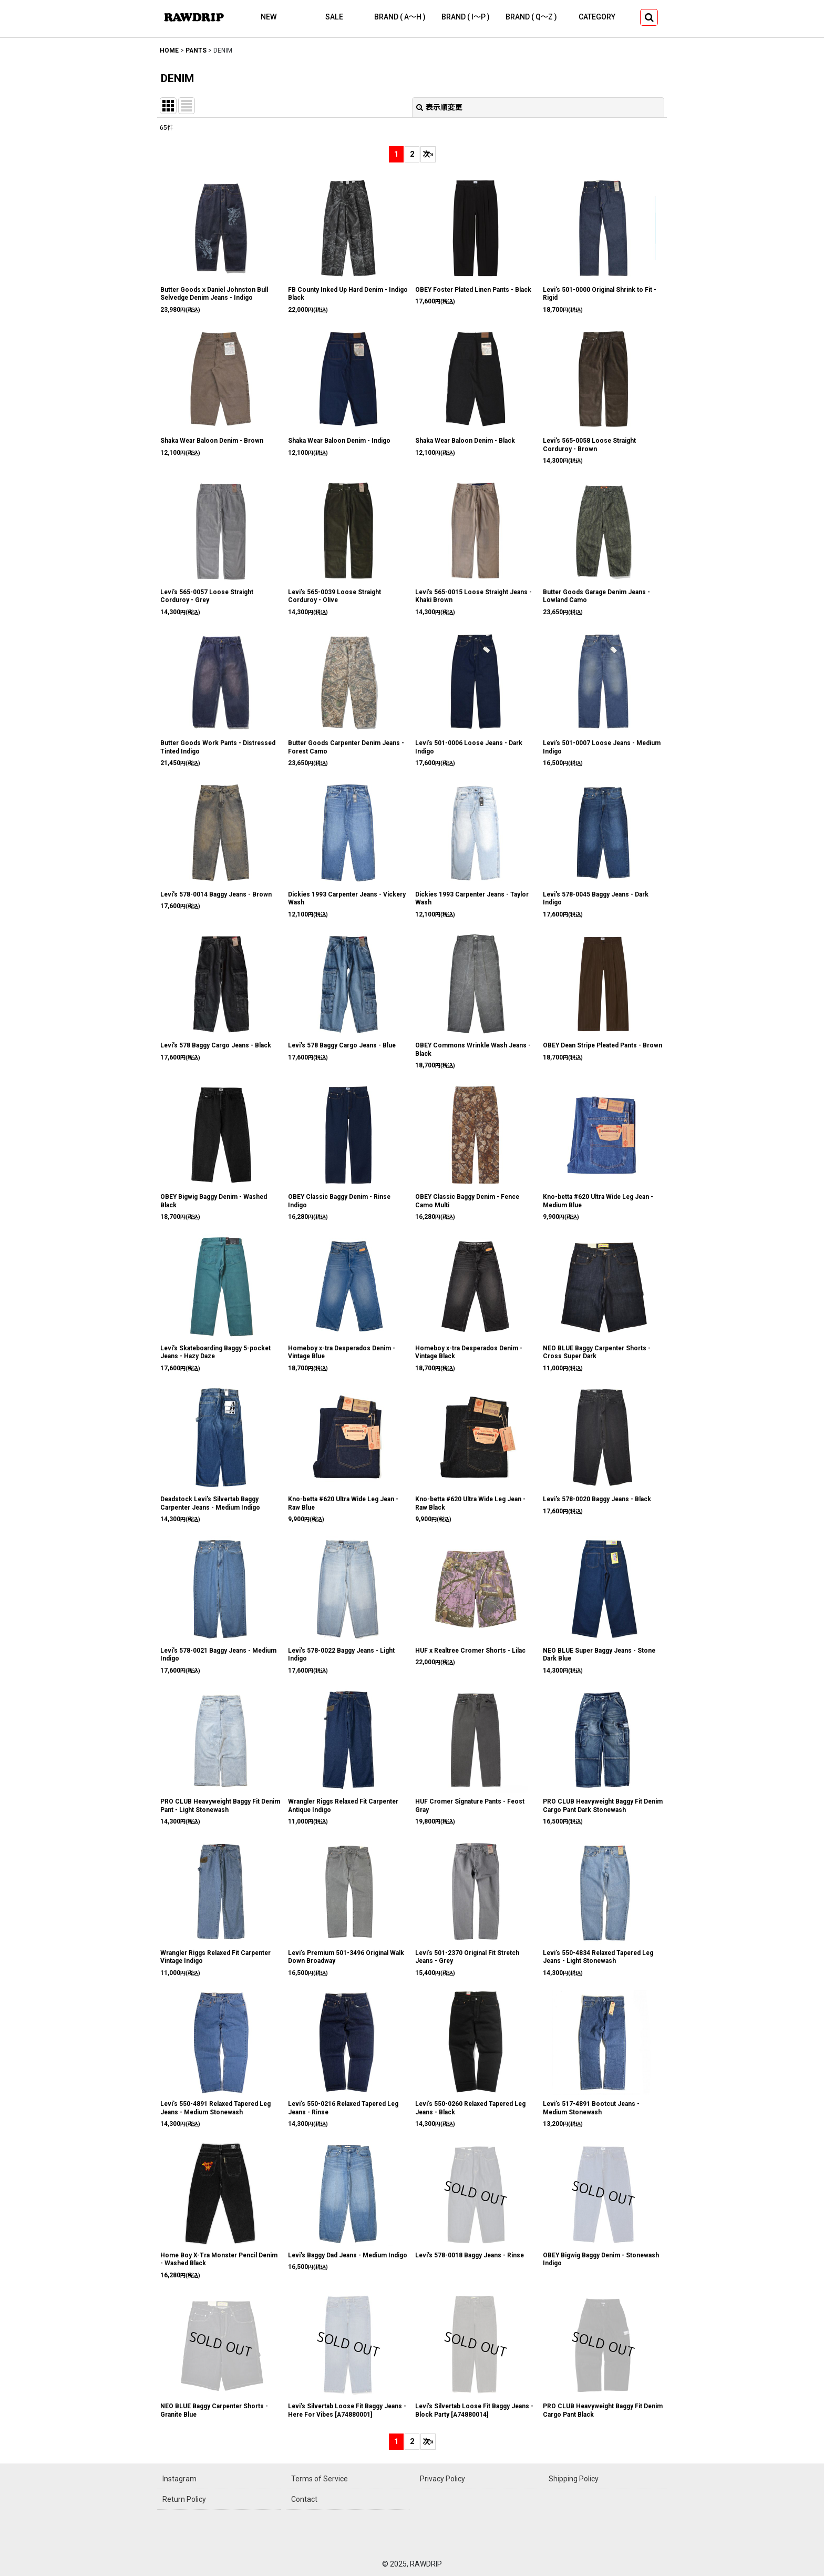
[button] (649, 17)
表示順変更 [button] (439, 107)
